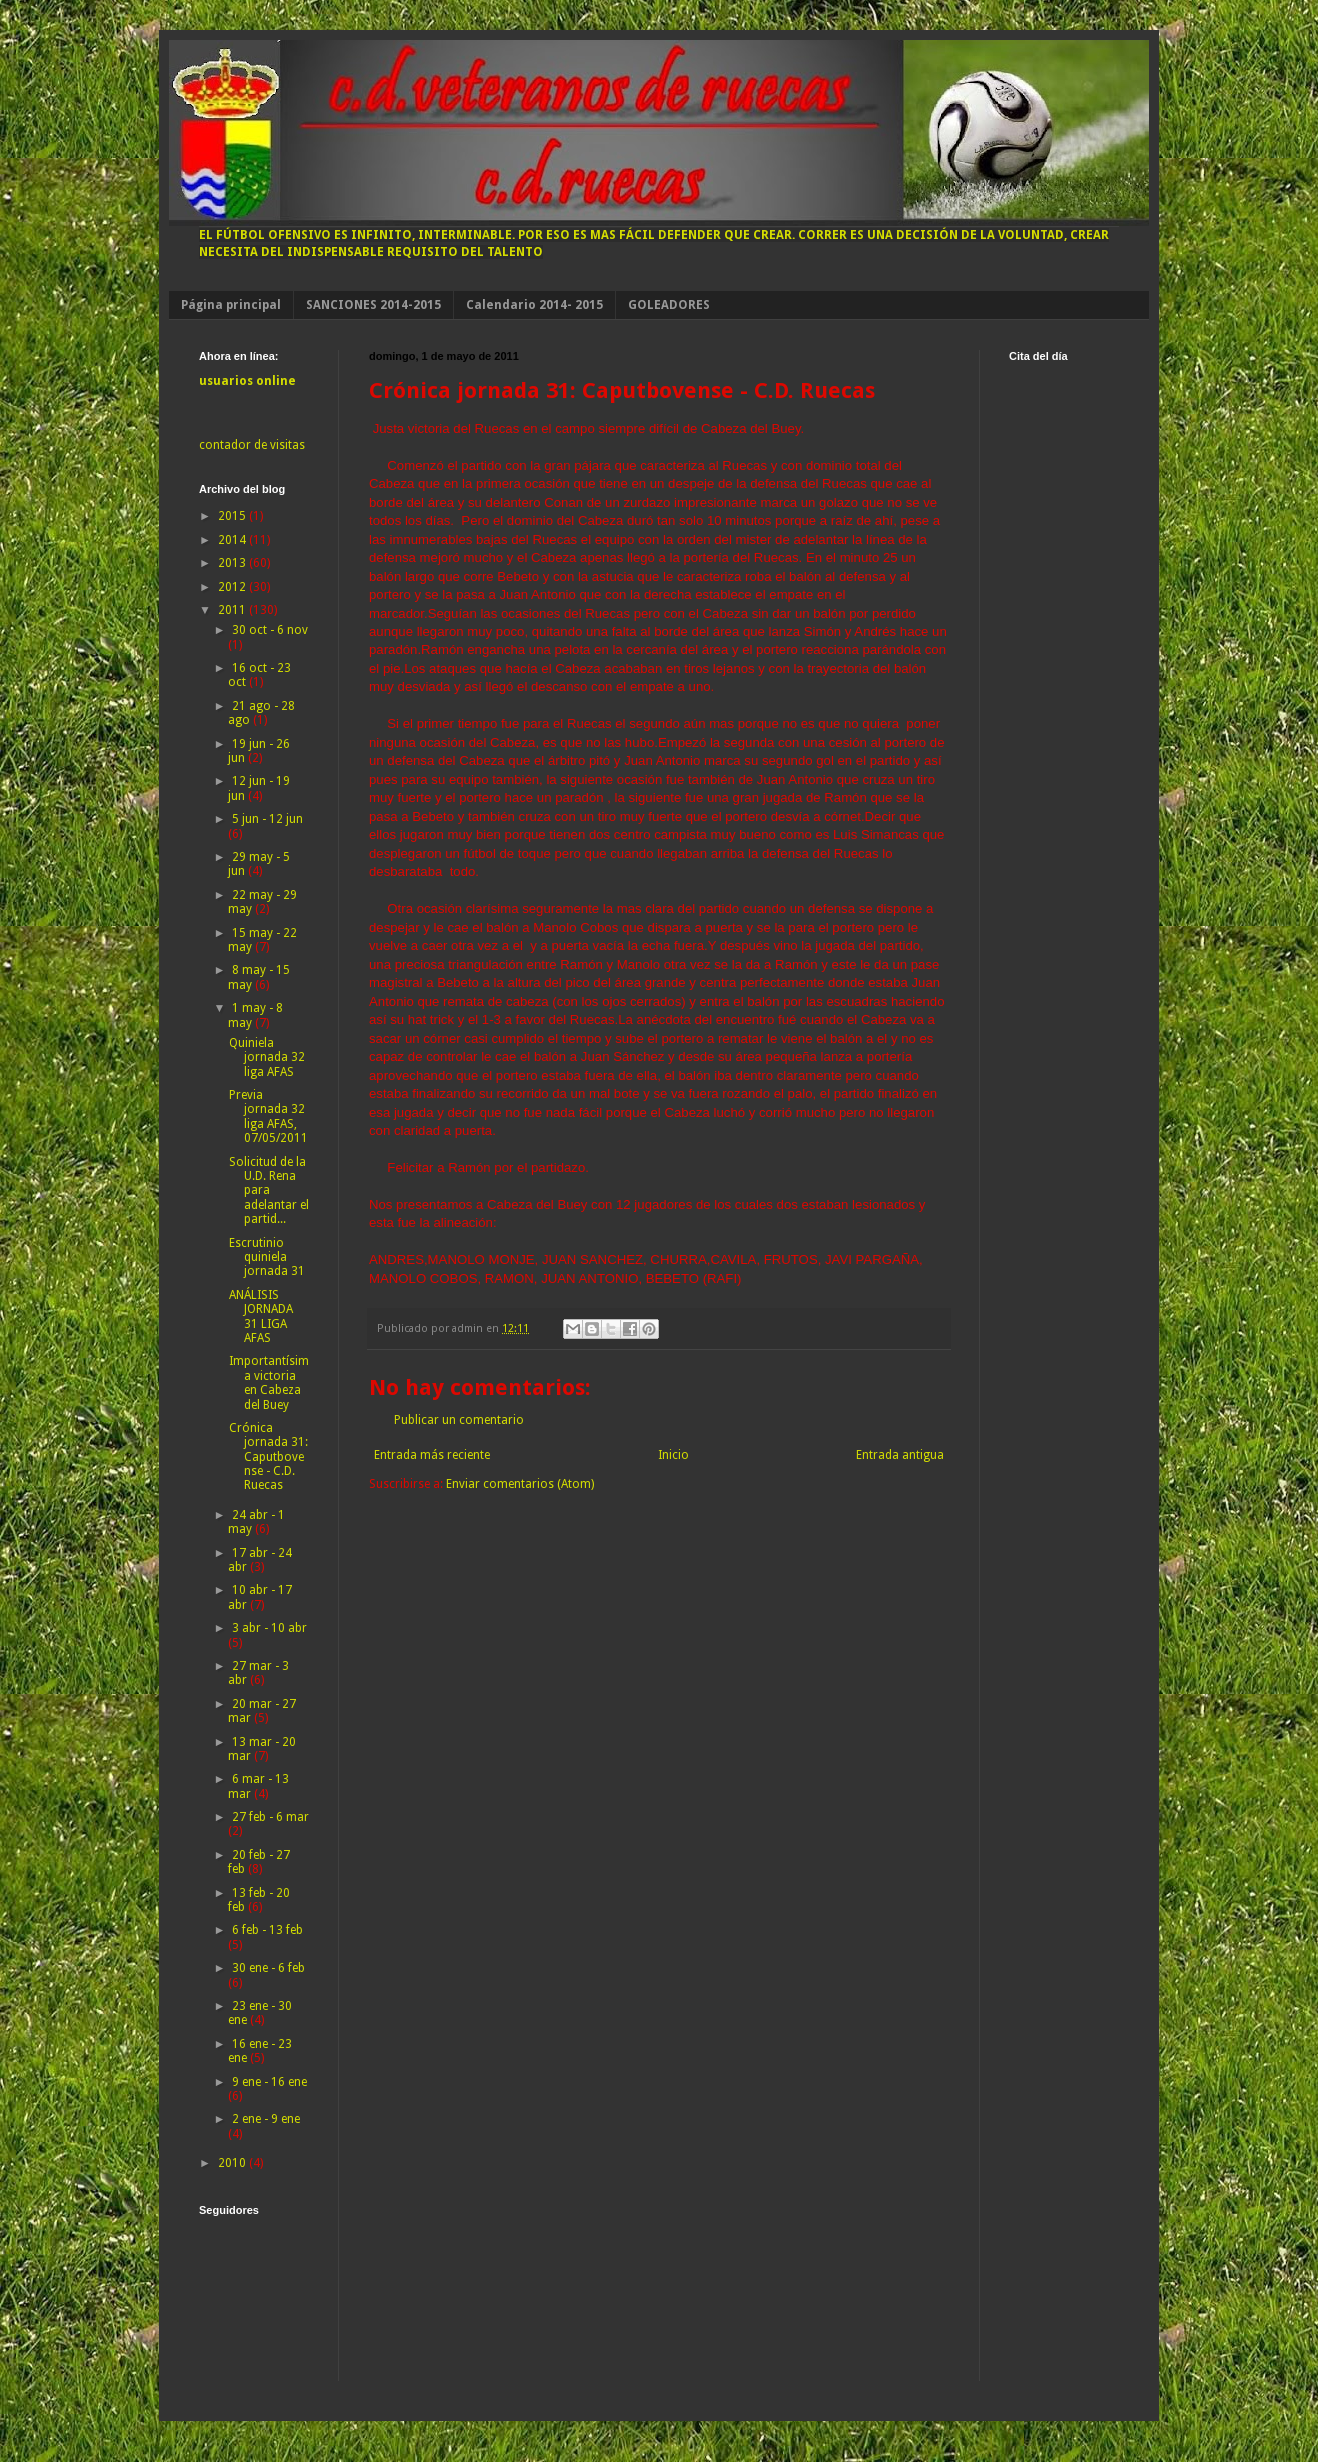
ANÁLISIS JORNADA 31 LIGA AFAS (261, 1316)
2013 (233, 563)
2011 (233, 610)
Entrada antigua (900, 1455)
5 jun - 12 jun (267, 819)
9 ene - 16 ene (269, 2082)
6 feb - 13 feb (267, 1930)
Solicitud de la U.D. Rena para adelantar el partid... (269, 1191)
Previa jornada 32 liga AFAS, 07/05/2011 (268, 1116)
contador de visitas (252, 445)
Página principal (231, 305)
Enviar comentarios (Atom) (520, 1484)
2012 (233, 587)
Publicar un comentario (459, 1420)
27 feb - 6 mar (270, 1817)
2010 (233, 2163)
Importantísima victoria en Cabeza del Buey (269, 1382)
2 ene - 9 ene (266, 2119)
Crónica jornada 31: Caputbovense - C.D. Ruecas (268, 1457)
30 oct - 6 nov (270, 630)
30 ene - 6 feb (268, 1968)
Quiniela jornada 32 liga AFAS (267, 1057)
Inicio (673, 1455)
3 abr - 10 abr (269, 1628)
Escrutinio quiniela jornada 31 (267, 1257)
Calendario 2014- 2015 (534, 305)
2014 (233, 540)
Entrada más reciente (432, 1455)
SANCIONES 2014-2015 (373, 305)
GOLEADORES (669, 305)
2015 (233, 516)
